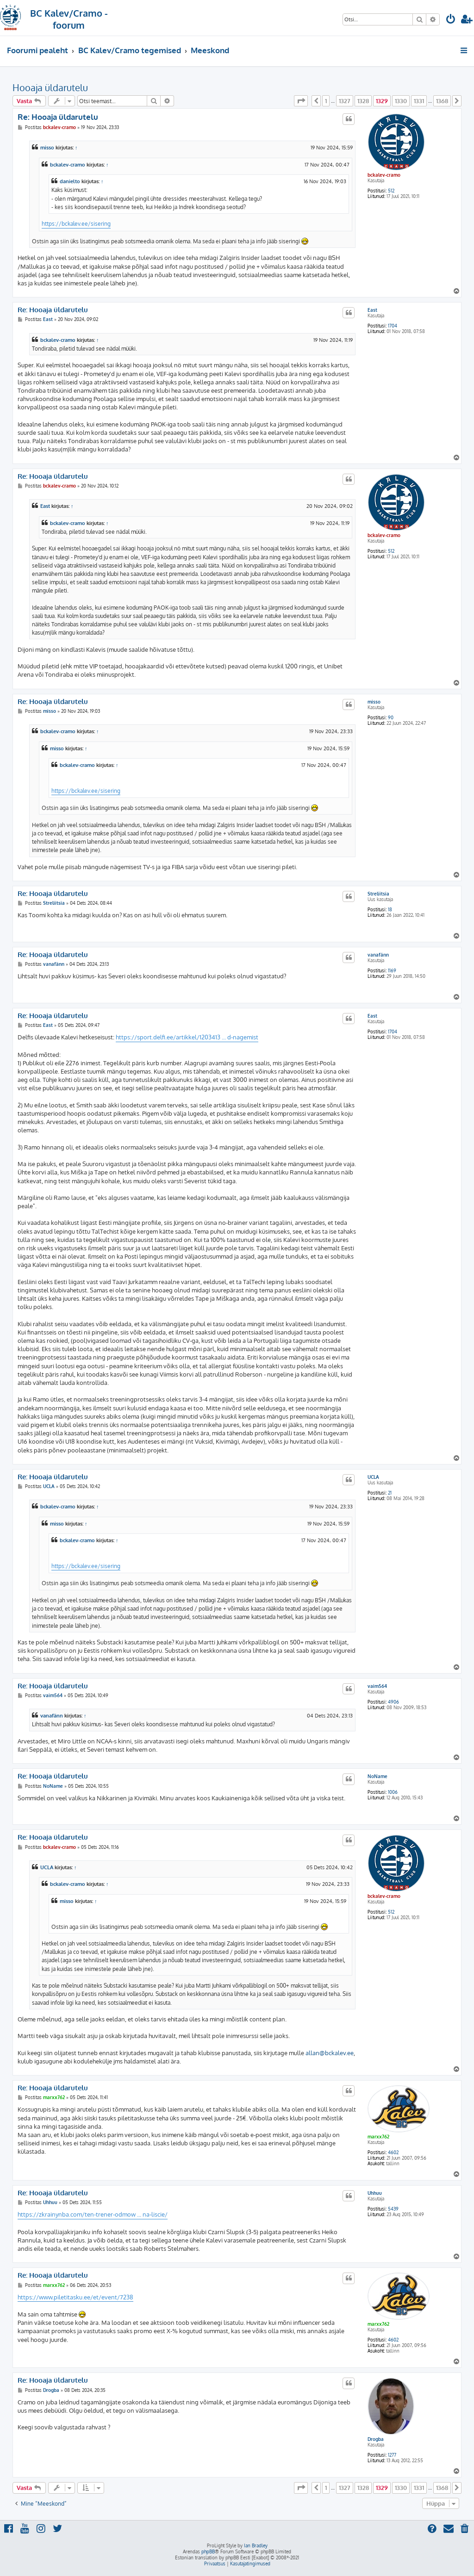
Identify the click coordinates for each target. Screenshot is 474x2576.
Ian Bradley (256, 2545)
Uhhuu (375, 2193)
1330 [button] (401, 101)
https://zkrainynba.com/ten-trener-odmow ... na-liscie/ (93, 2214)
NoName (377, 1776)
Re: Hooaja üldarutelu (58, 117)
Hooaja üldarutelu (50, 87)
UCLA (373, 1477)
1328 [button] (363, 101)
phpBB (208, 2551)
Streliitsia (378, 893)
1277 (392, 2455)
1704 (392, 325)
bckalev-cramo (384, 175)
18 (390, 909)
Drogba (376, 2439)
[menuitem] (450, 20)
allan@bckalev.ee (330, 2053)
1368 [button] (442, 101)
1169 (392, 970)
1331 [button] (419, 101)
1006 (393, 1792)
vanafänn (378, 955)
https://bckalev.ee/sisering (76, 223)
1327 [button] (344, 101)
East (372, 310)
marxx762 (378, 2136)
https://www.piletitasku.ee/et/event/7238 (75, 2297)
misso (47, 147)
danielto (70, 181)
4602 (393, 2152)
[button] (301, 100)
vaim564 (377, 1686)
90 (390, 717)
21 (390, 1492)
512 (391, 190)
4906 (393, 1702)
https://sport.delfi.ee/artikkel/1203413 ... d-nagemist (187, 1037)
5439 (393, 2209)
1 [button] (326, 101)
